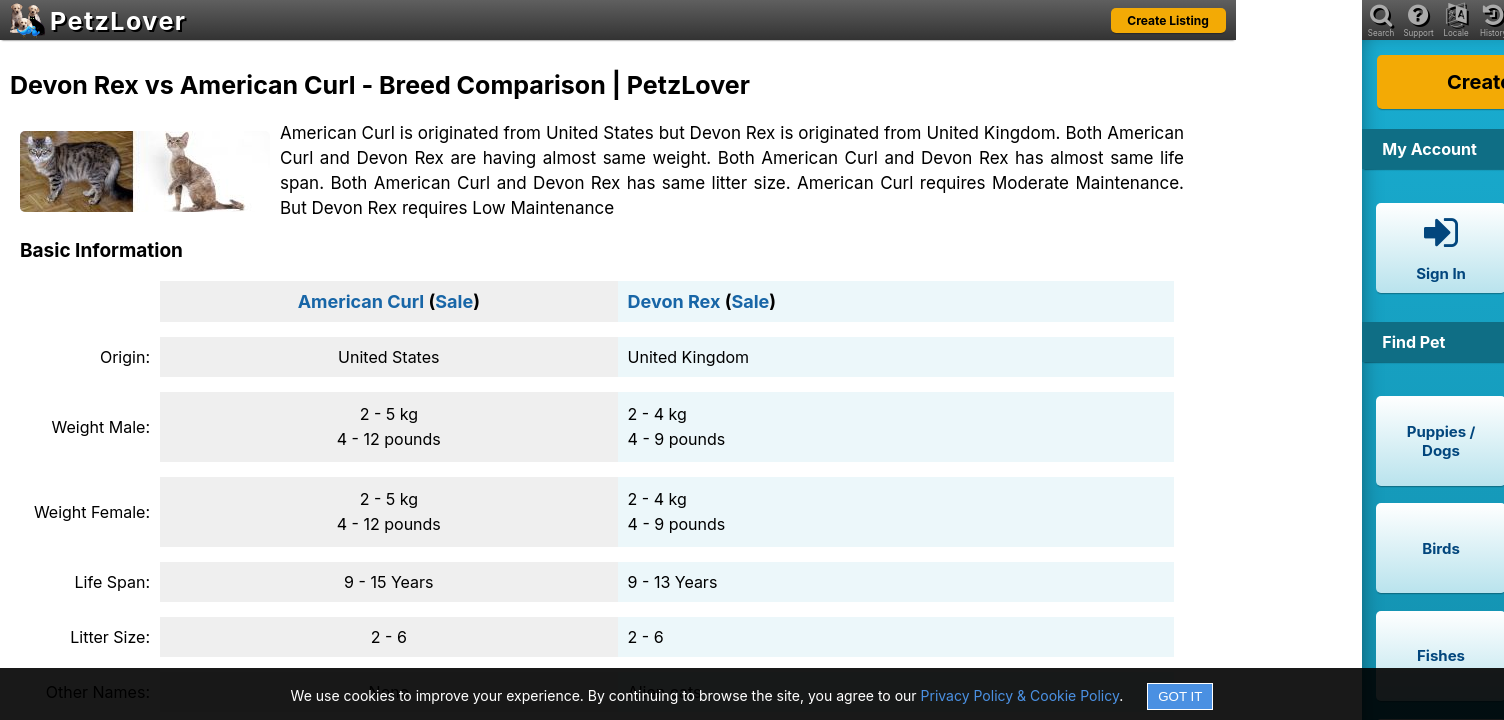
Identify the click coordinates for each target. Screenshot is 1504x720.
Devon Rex (674, 301)
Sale (454, 301)
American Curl (361, 301)
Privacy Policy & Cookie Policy (1020, 695)
